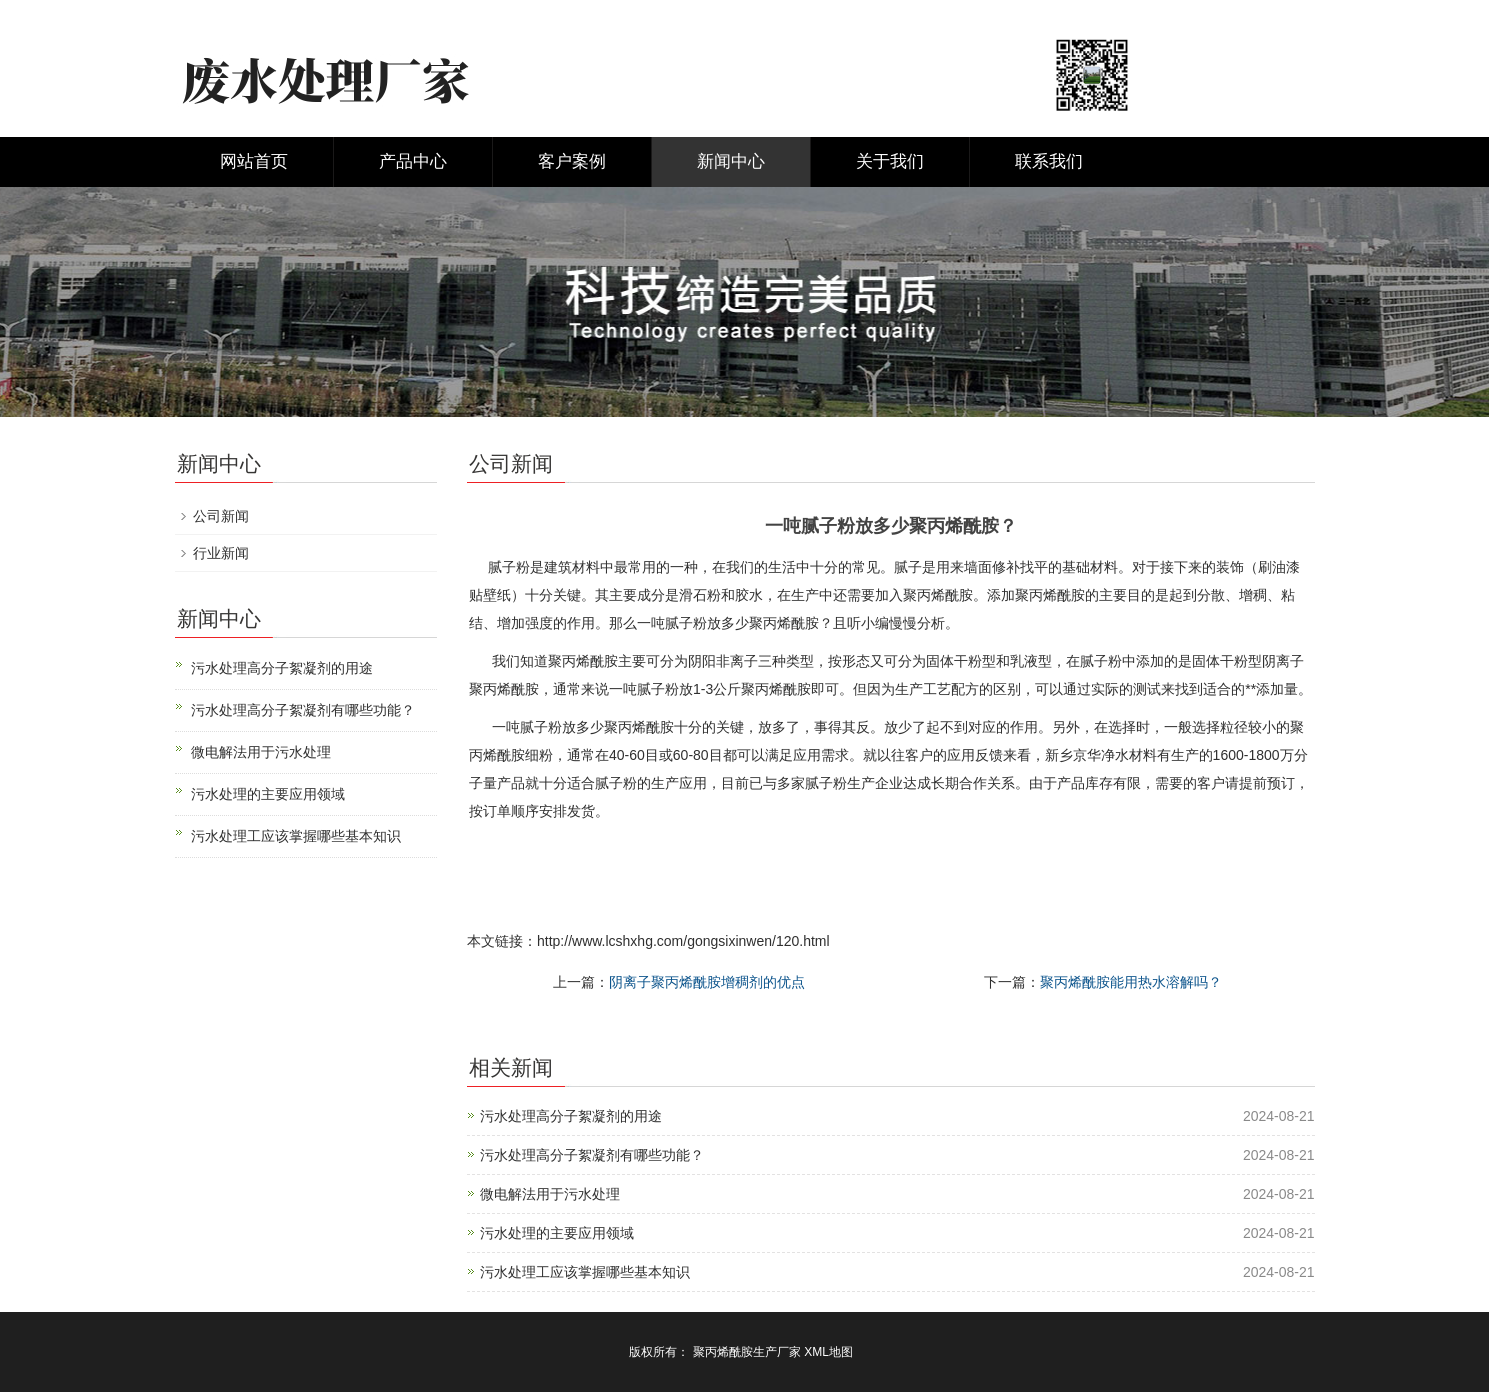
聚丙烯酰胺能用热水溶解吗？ (1131, 982)
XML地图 (828, 1352)
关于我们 (890, 161)
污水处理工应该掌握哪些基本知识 (585, 1272)
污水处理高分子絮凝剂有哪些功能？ (592, 1155)
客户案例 (572, 161)
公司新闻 (221, 516)
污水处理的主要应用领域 (557, 1233)
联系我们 (1049, 161)
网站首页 (254, 161)
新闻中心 (731, 161)
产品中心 (413, 161)
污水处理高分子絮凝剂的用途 (571, 1116)
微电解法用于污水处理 (550, 1194)
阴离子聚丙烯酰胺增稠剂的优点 (707, 982)
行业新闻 (221, 553)
